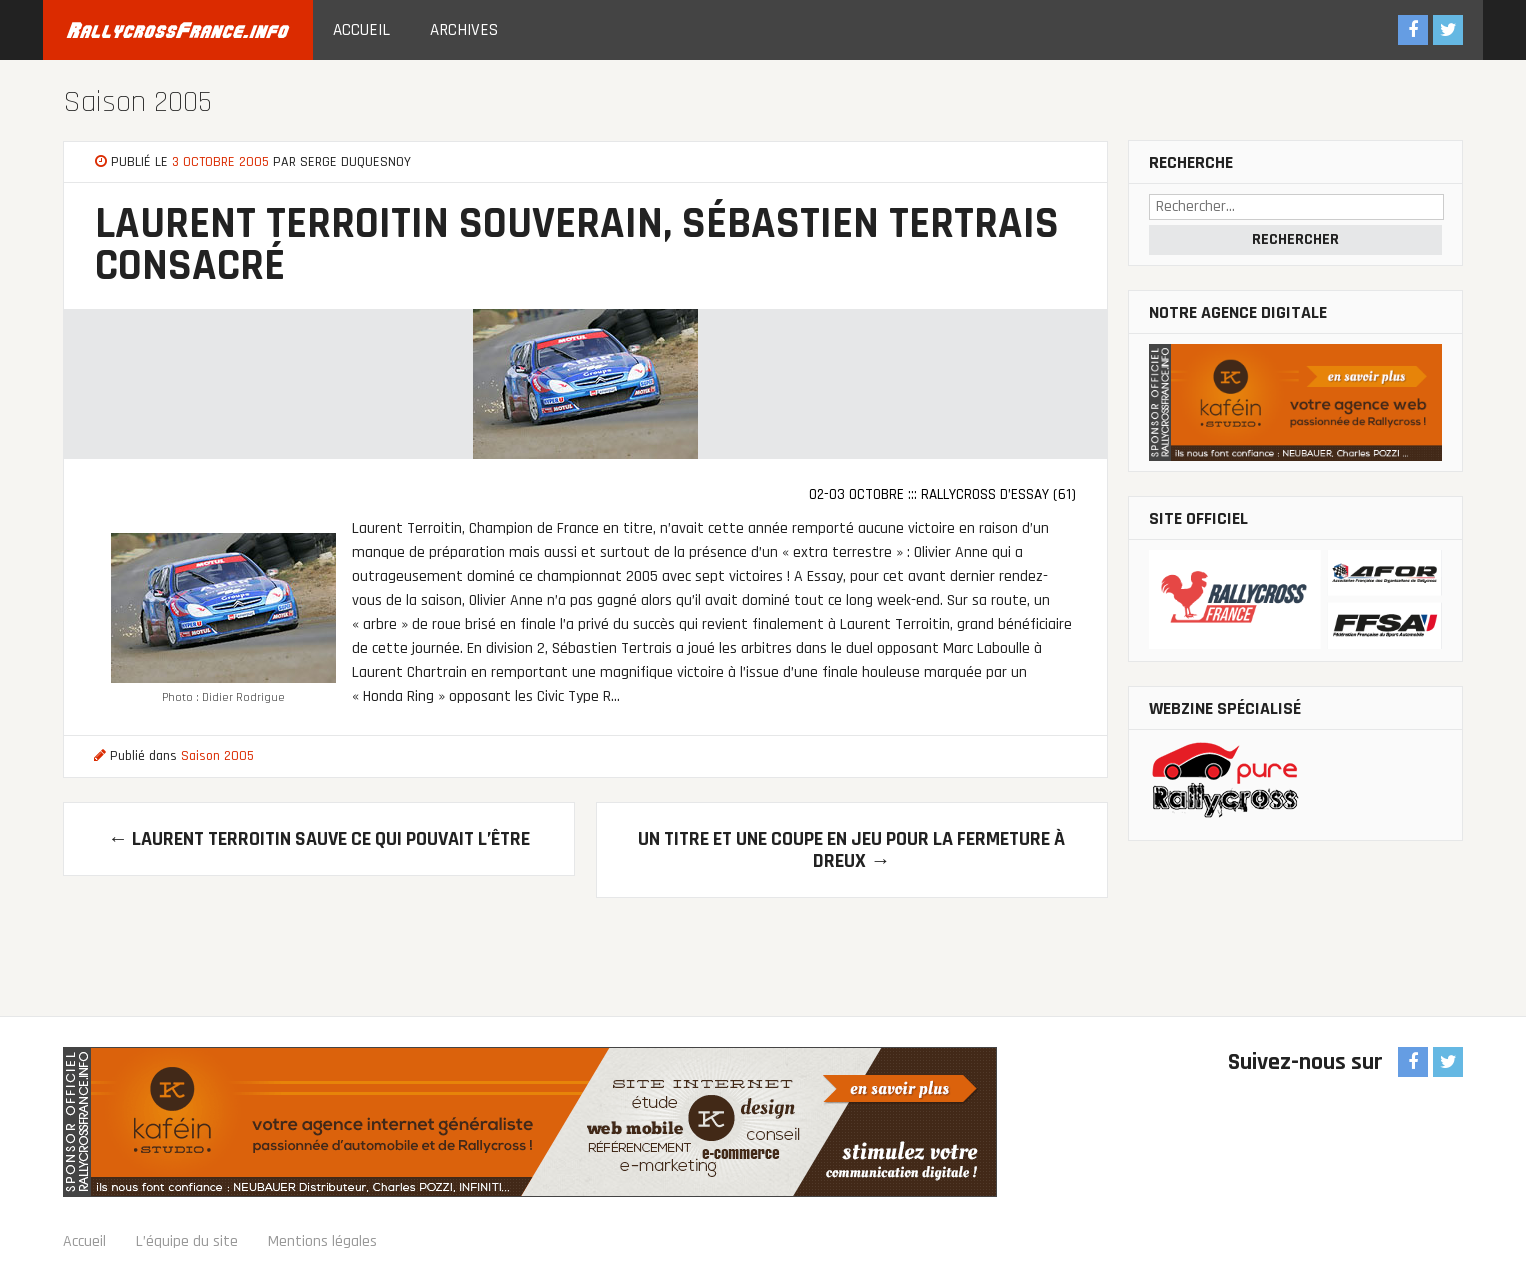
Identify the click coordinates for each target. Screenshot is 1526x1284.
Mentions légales (322, 1241)
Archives (464, 30)
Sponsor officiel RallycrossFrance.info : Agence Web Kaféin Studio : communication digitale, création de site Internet (530, 1122)
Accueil (361, 30)
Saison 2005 (137, 102)
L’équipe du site (187, 1241)
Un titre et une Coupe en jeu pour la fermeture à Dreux (851, 850)
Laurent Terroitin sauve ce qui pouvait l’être (319, 839)
